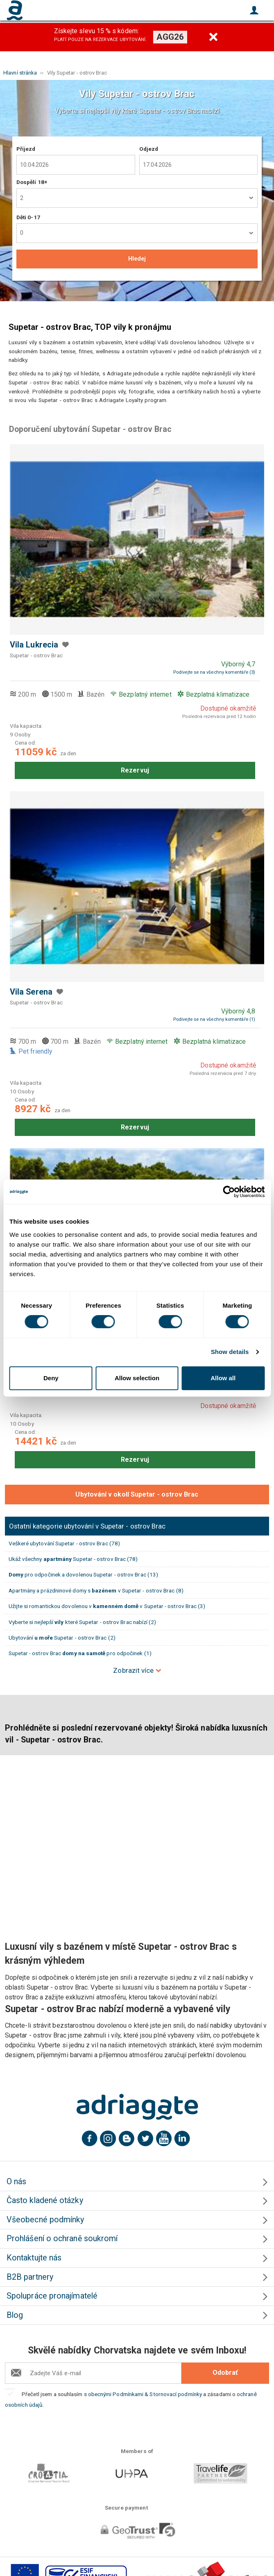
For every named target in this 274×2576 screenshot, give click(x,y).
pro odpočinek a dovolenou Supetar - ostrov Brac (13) (84, 1574)
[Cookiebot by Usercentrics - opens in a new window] (229, 1192)
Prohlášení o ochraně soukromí (62, 2238)
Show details (230, 1351)
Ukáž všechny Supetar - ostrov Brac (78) (73, 1559)
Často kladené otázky (45, 2200)
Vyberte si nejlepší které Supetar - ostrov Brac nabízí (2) (82, 1622)
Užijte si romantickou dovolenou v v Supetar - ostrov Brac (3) (107, 1606)
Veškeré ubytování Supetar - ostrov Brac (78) (64, 1543)
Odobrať (225, 2372)
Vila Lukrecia (34, 645)
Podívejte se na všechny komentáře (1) (214, 1019)
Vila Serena (31, 992)
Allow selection (137, 1377)
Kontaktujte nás (34, 2258)
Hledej (137, 258)
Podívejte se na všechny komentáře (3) (214, 672)
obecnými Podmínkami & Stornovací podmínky (145, 2394)
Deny (51, 1377)
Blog (15, 2315)
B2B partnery (30, 2277)
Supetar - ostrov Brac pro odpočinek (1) (80, 1653)
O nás (16, 2181)
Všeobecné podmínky (45, 2219)
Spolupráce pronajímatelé (52, 2296)
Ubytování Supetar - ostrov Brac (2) (62, 1637)
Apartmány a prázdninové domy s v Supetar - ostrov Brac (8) (96, 1590)
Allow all (223, 1377)
